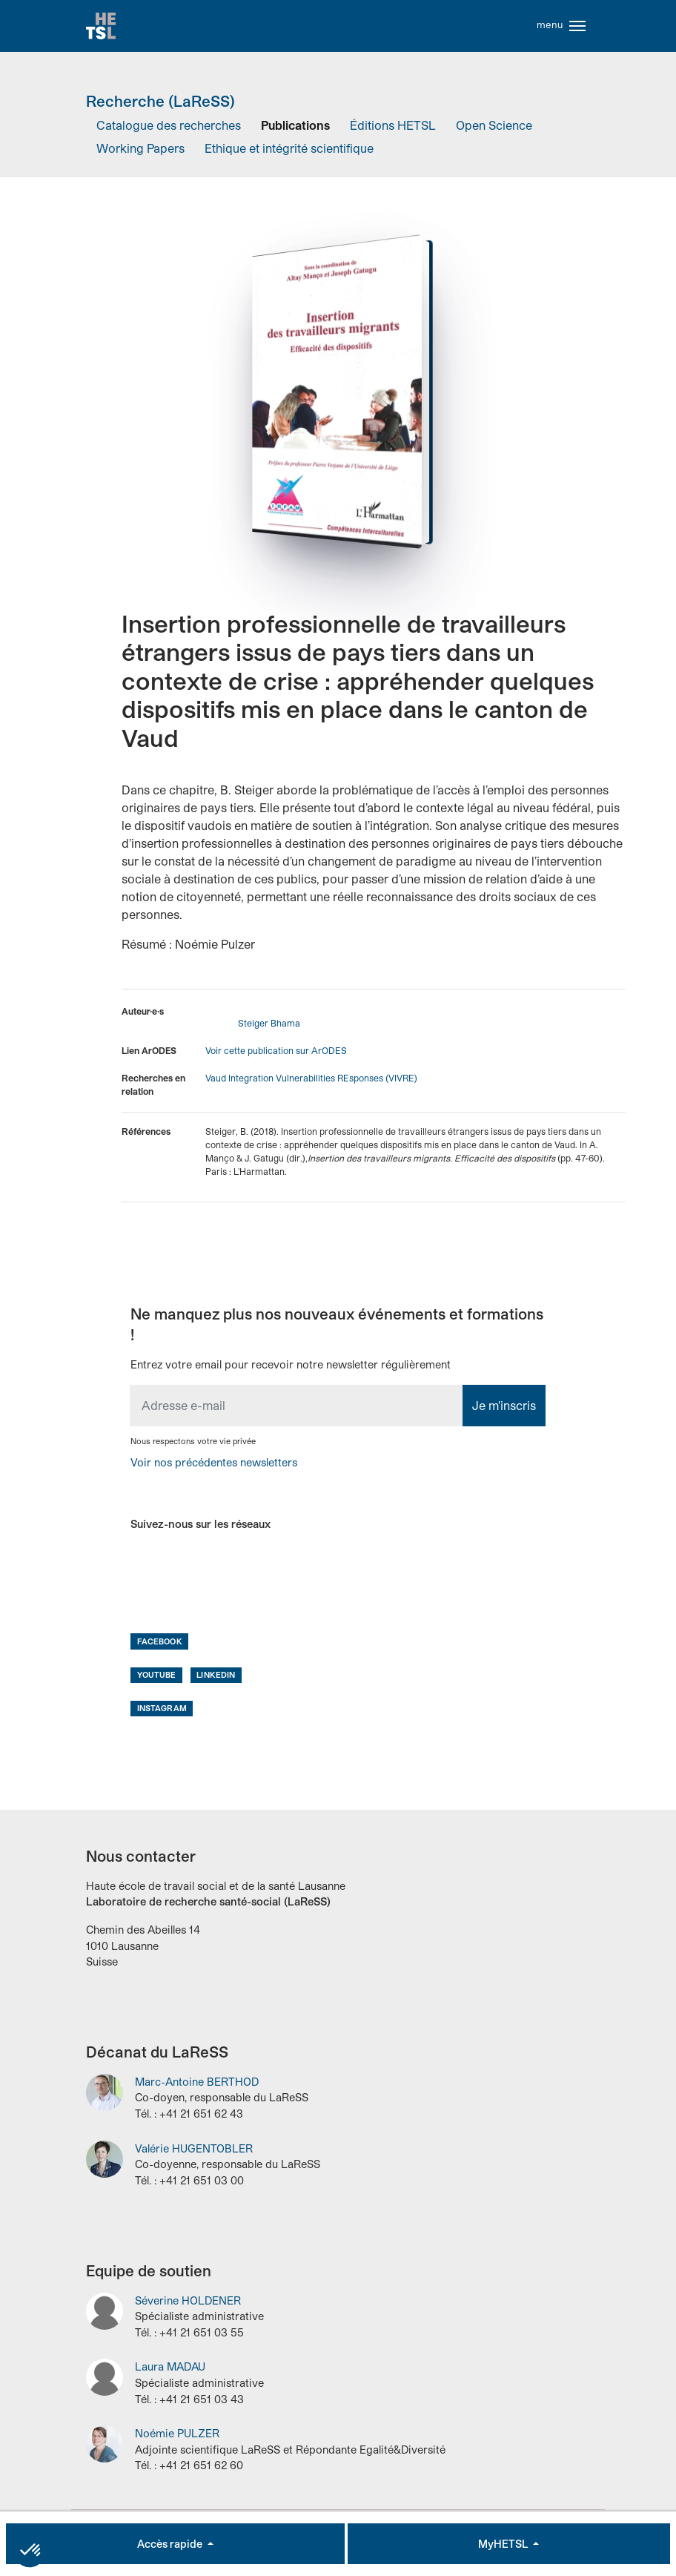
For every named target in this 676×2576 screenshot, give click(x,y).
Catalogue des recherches (168, 130)
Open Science (494, 130)
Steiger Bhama (269, 1027)
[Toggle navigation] (577, 28)
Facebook (159, 1645)
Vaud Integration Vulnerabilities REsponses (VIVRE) (311, 1082)
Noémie (177, 2437)
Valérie (194, 2153)
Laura (170, 2371)
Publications (295, 130)
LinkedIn (215, 1679)
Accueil (102, 28)
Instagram (162, 1712)
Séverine (188, 2305)
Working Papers (140, 152)
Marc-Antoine (197, 2086)
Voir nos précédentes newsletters (213, 1466)
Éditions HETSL (393, 130)
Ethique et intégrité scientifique (289, 152)
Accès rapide (171, 2543)
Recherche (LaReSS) (160, 105)
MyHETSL (504, 2543)
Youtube (156, 1679)
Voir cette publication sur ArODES (276, 1055)
